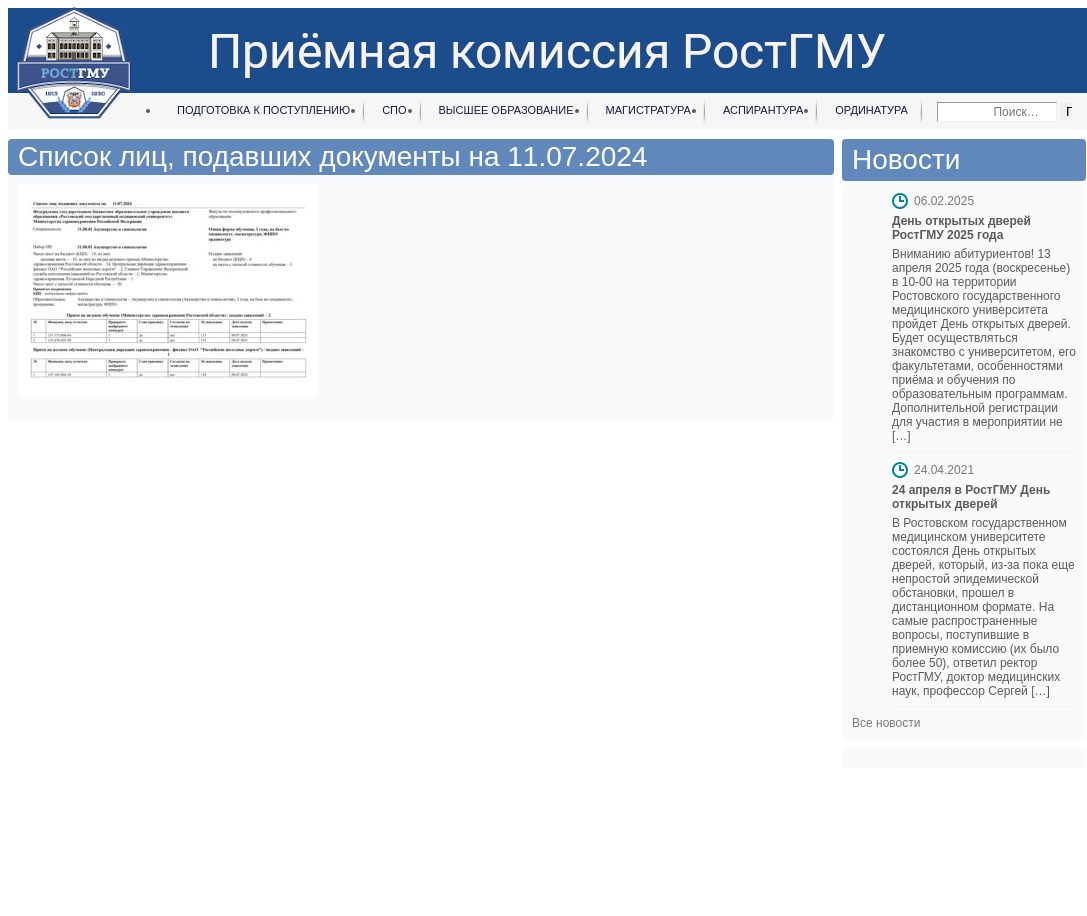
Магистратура (648, 110)
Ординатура (871, 110)
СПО (394, 110)
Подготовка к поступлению (263, 110)
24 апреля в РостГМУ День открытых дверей (971, 497)
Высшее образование (506, 110)
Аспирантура (763, 110)
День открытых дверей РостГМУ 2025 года (961, 228)
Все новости (886, 723)
